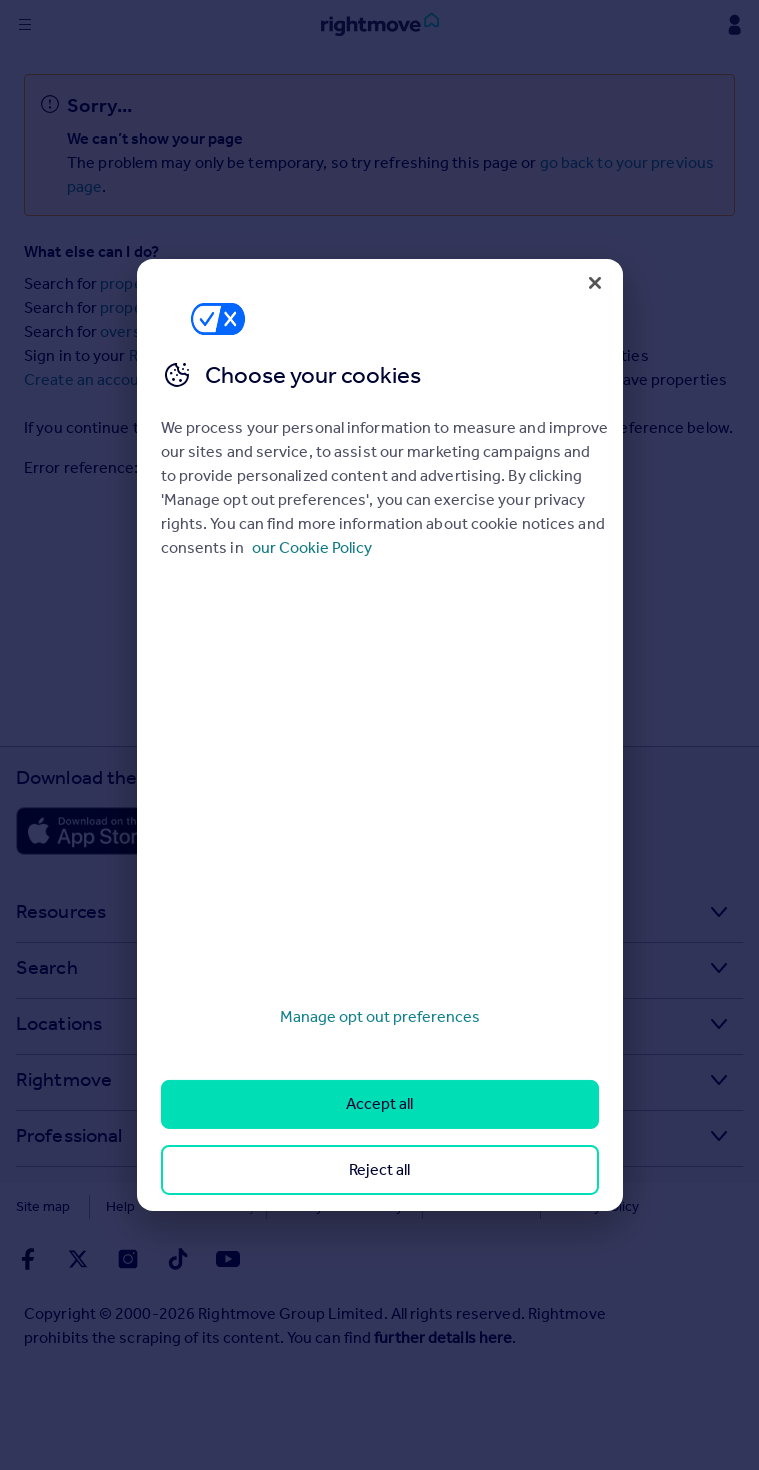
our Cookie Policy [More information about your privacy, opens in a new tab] (312, 547)
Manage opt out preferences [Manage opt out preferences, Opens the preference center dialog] (380, 1016)
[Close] (595, 283)
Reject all (379, 1169)
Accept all (379, 1103)
